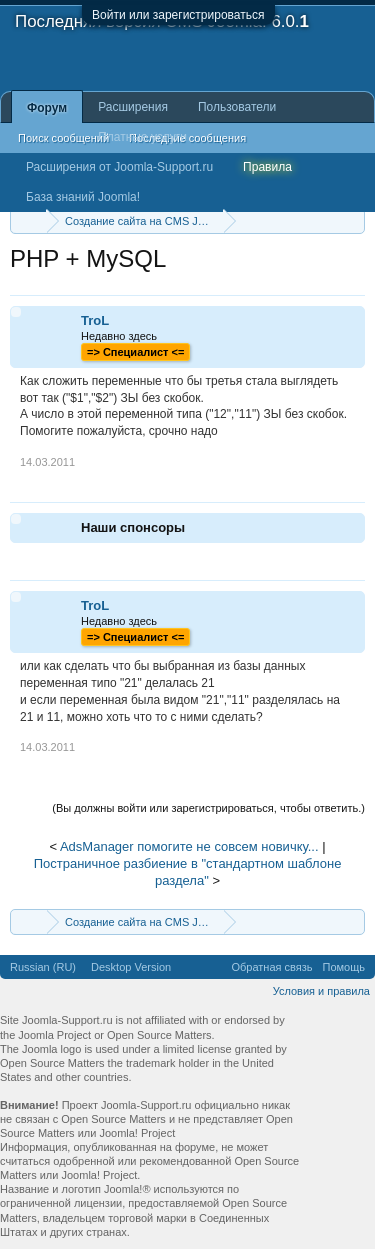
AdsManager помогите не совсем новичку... (189, 846)
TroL (95, 320)
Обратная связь (271, 967)
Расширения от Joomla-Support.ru (119, 167)
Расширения (133, 107)
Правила (267, 167)
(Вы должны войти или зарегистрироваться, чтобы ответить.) (208, 808)
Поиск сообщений (63, 138)
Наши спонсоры (133, 527)
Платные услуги (142, 137)
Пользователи (237, 107)
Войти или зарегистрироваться (178, 15)
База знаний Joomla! (83, 197)
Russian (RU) (43, 967)
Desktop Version (131, 967)
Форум (47, 108)
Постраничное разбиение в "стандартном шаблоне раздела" (188, 872)
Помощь (344, 967)
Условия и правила (321, 991)
